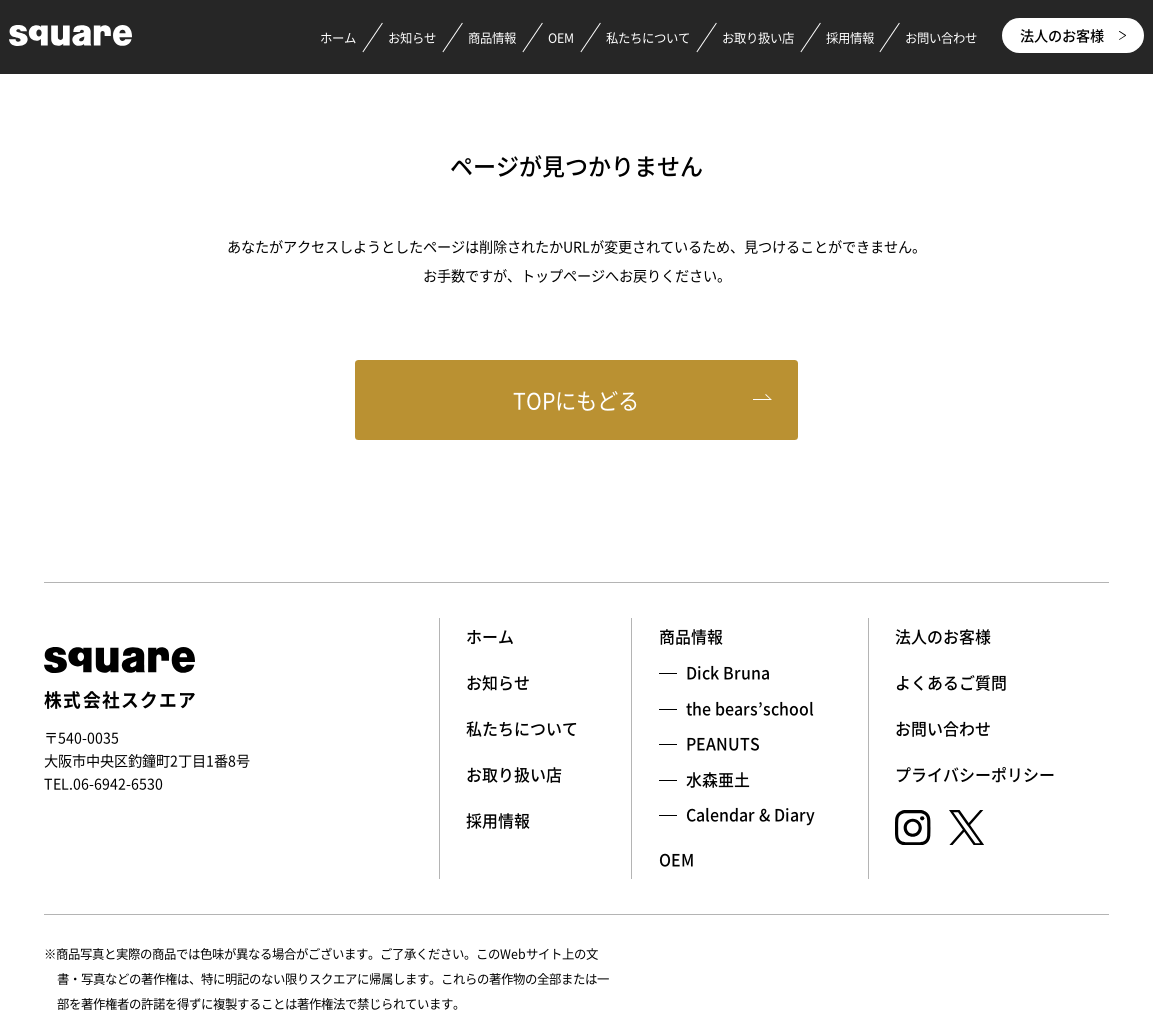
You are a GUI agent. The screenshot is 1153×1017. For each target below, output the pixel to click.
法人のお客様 (1073, 35)
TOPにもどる (576, 399)
